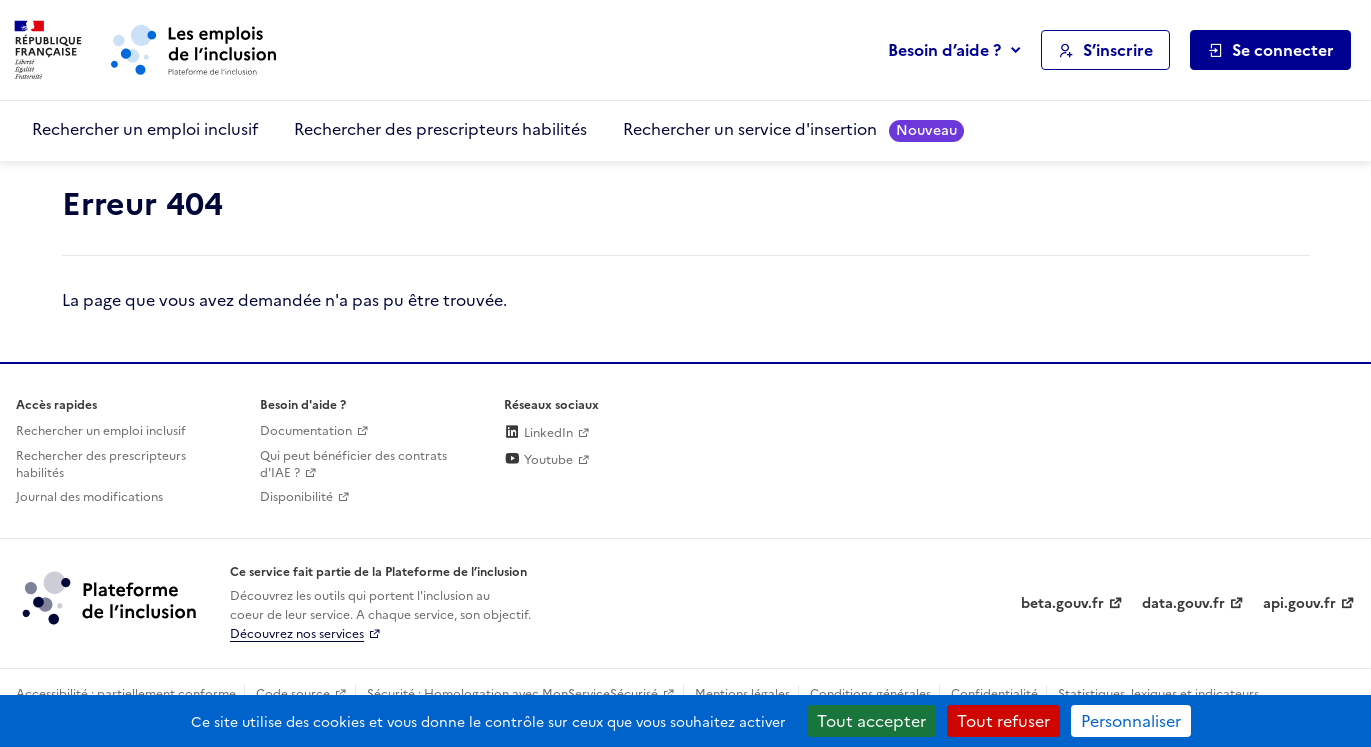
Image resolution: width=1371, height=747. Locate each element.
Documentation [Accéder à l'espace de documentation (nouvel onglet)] (306, 431)
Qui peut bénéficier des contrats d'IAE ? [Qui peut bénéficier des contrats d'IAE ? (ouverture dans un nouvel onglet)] (353, 464)
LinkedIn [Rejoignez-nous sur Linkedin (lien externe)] (538, 433)
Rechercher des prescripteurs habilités (440, 129)
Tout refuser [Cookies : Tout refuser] (1003, 721)
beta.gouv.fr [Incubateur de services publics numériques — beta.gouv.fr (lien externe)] (1062, 603)
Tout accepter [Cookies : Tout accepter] (871, 721)
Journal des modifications (89, 497)
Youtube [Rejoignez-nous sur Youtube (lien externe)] (538, 460)
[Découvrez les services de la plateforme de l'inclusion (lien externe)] (111, 597)
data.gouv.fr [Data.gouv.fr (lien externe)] (1183, 603)
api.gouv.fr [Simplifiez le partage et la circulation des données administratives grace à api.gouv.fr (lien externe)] (1299, 603)
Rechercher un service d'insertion (793, 129)
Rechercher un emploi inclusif (145, 129)
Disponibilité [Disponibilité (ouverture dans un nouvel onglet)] (296, 497)
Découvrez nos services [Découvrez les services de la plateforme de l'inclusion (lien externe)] (297, 634)
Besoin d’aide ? (944, 50)
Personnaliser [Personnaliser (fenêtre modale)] (1131, 721)
